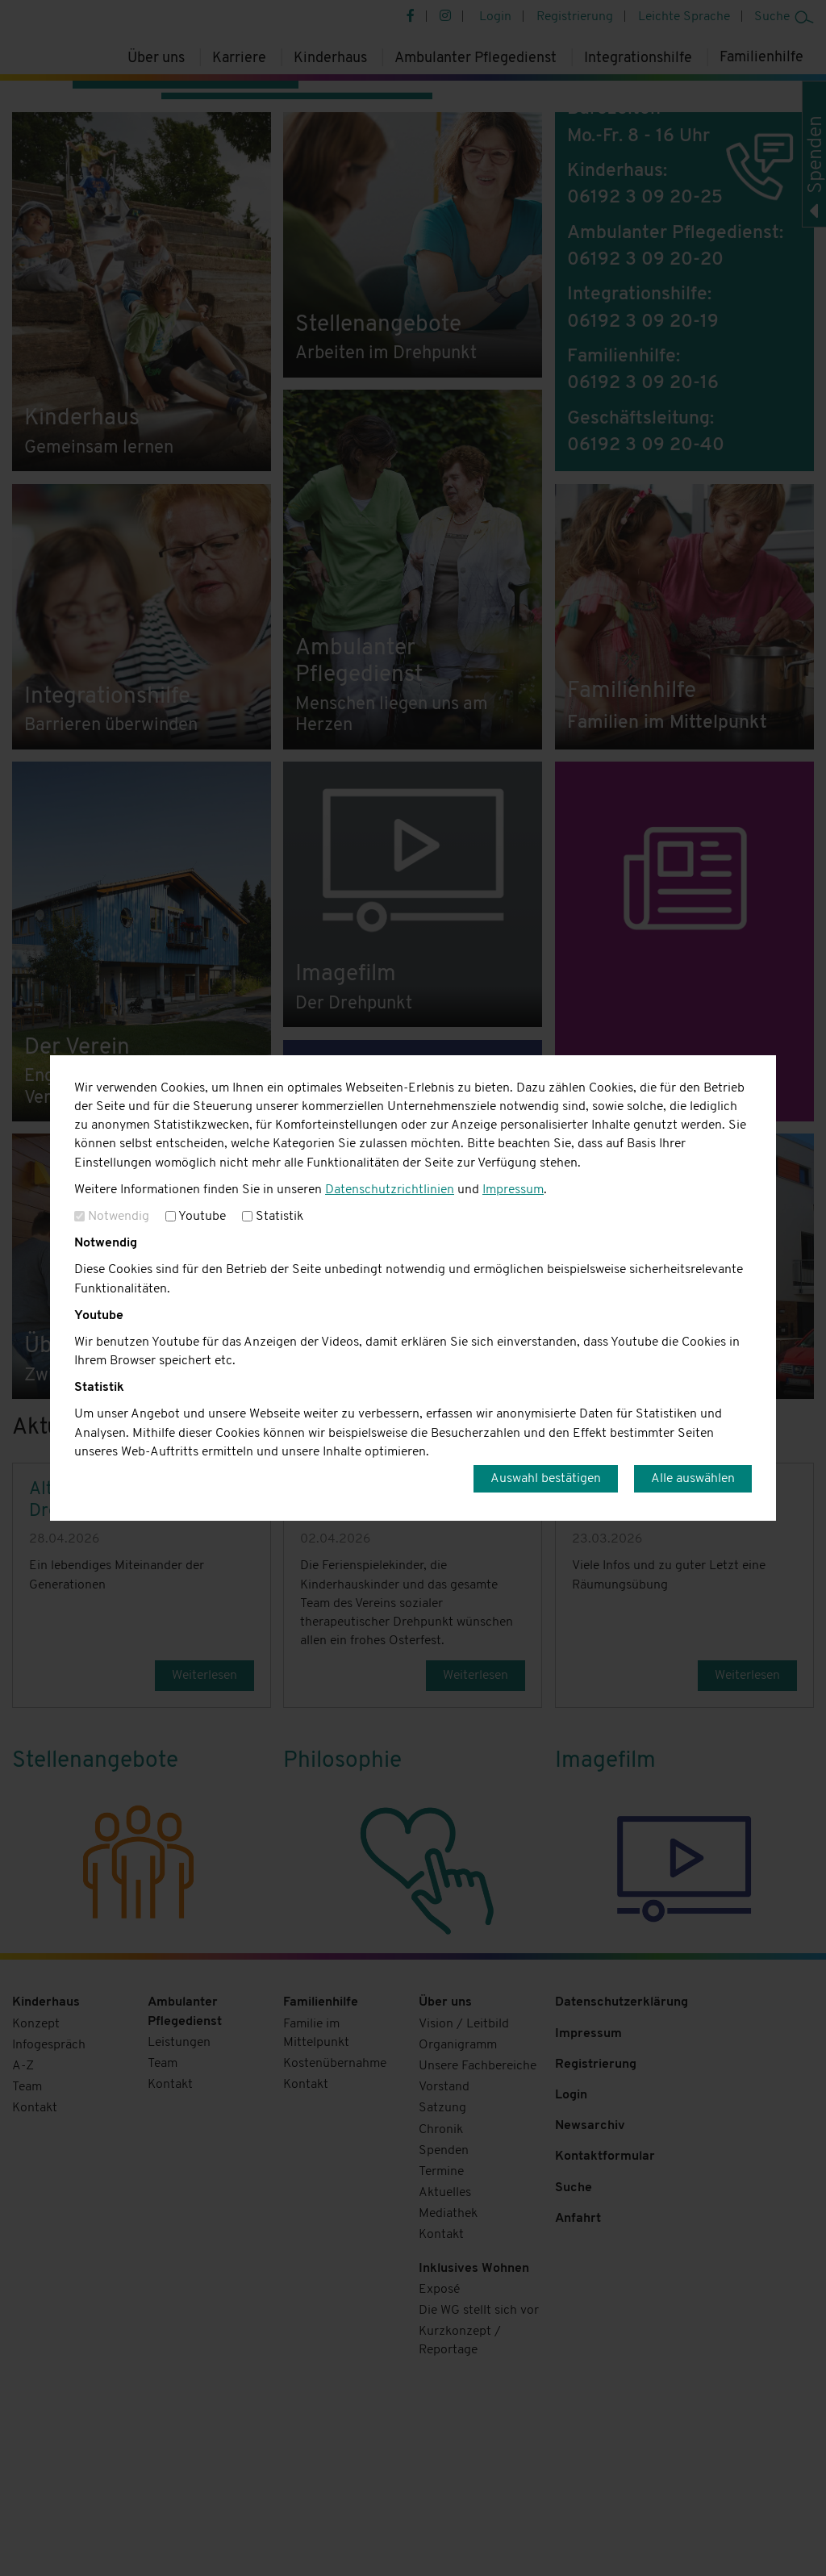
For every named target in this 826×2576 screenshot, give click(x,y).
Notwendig (111, 1216)
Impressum (513, 1190)
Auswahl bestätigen (545, 1478)
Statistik (272, 1216)
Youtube (195, 1216)
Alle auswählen (693, 1478)
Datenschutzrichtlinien (389, 1190)
